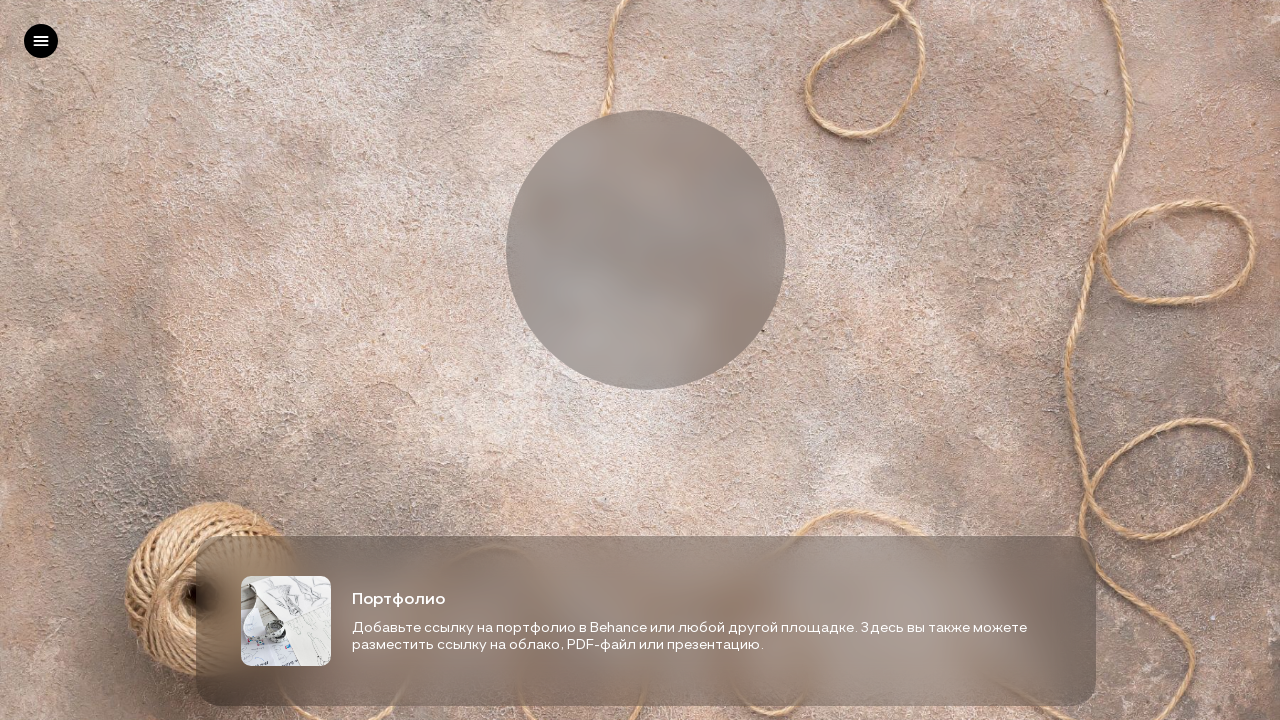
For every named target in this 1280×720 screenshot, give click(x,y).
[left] (41, 41)
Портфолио (398, 598)
